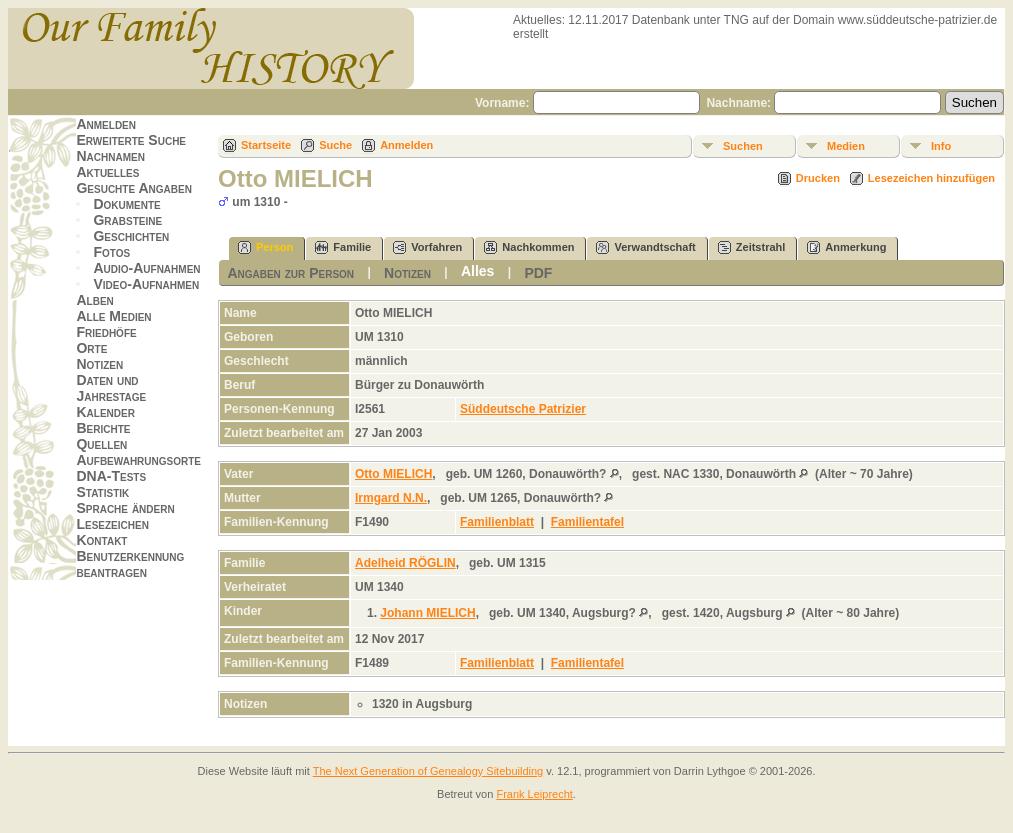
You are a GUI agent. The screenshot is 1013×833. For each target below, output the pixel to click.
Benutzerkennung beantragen (130, 564)
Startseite (266, 145)
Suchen (743, 146)
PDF (538, 273)
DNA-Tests (111, 476)
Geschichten (131, 236)
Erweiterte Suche (131, 140)
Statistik (102, 492)
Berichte (103, 428)
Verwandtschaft (645, 247)
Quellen (101, 444)
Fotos (111, 252)
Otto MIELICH (393, 474)
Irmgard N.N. (391, 498)
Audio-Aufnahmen (146, 268)
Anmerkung (846, 247)
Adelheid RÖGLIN (405, 563)
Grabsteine (127, 220)
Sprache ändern (125, 508)
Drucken (818, 178)
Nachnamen (110, 156)
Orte (91, 348)
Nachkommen (529, 247)
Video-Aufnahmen (146, 284)
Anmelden (106, 124)
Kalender (105, 412)
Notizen (99, 364)
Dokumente (126, 204)
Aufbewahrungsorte (138, 460)
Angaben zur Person (290, 273)
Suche (335, 145)
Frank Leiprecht (534, 794)
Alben (94, 300)
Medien (846, 146)
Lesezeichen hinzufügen (931, 178)
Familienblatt (497, 522)
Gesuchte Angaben (134, 188)
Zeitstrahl (752, 247)
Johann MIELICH (427, 613)
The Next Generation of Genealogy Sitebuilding (428, 771)
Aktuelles (107, 172)
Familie (343, 247)
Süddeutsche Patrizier (523, 409)
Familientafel (587, 522)
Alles (477, 271)
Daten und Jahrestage (111, 388)
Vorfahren (427, 247)
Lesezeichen (112, 524)
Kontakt (101, 540)
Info (941, 146)
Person (265, 247)
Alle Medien (113, 316)
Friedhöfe (106, 332)
